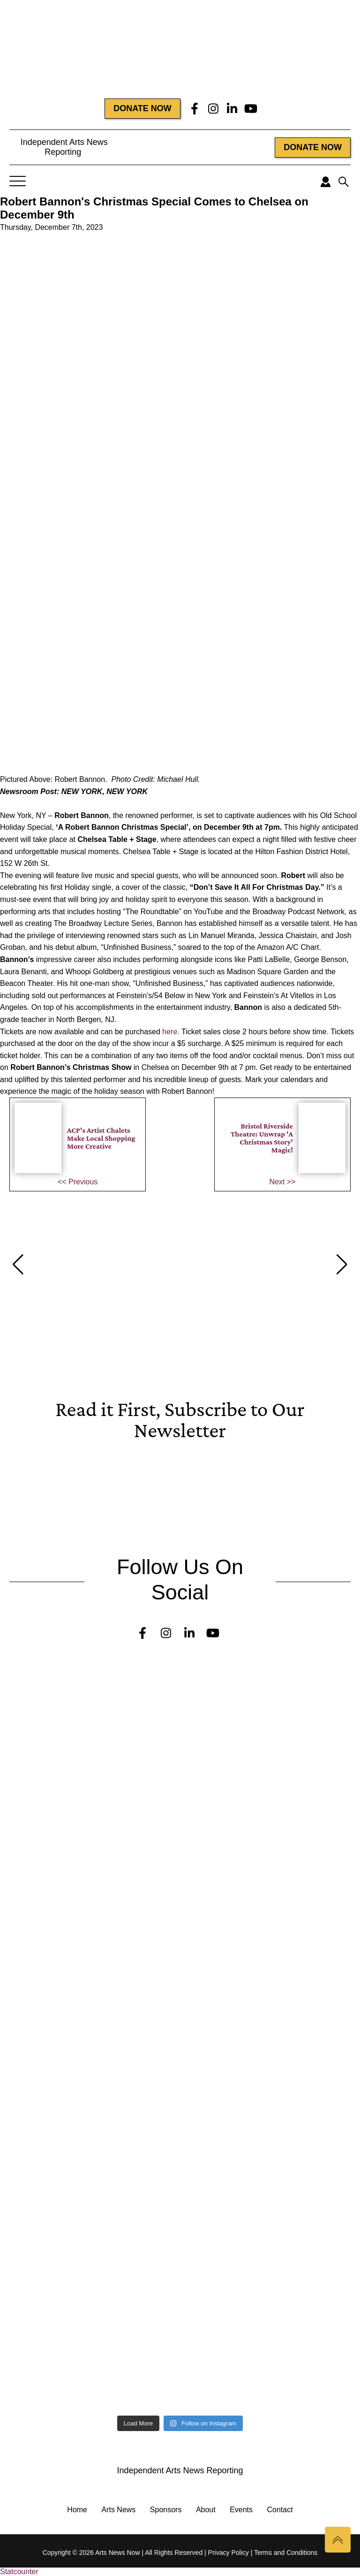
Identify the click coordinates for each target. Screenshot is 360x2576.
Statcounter (19, 2572)
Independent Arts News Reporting (63, 147)
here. (171, 1032)
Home (77, 2510)
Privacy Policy (228, 2552)
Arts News (118, 2510)
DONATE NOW (142, 108)
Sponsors (166, 2510)
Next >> (282, 1182)
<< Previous (78, 1182)
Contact (280, 2510)
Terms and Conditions (285, 2552)
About (206, 2510)
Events (241, 2510)
